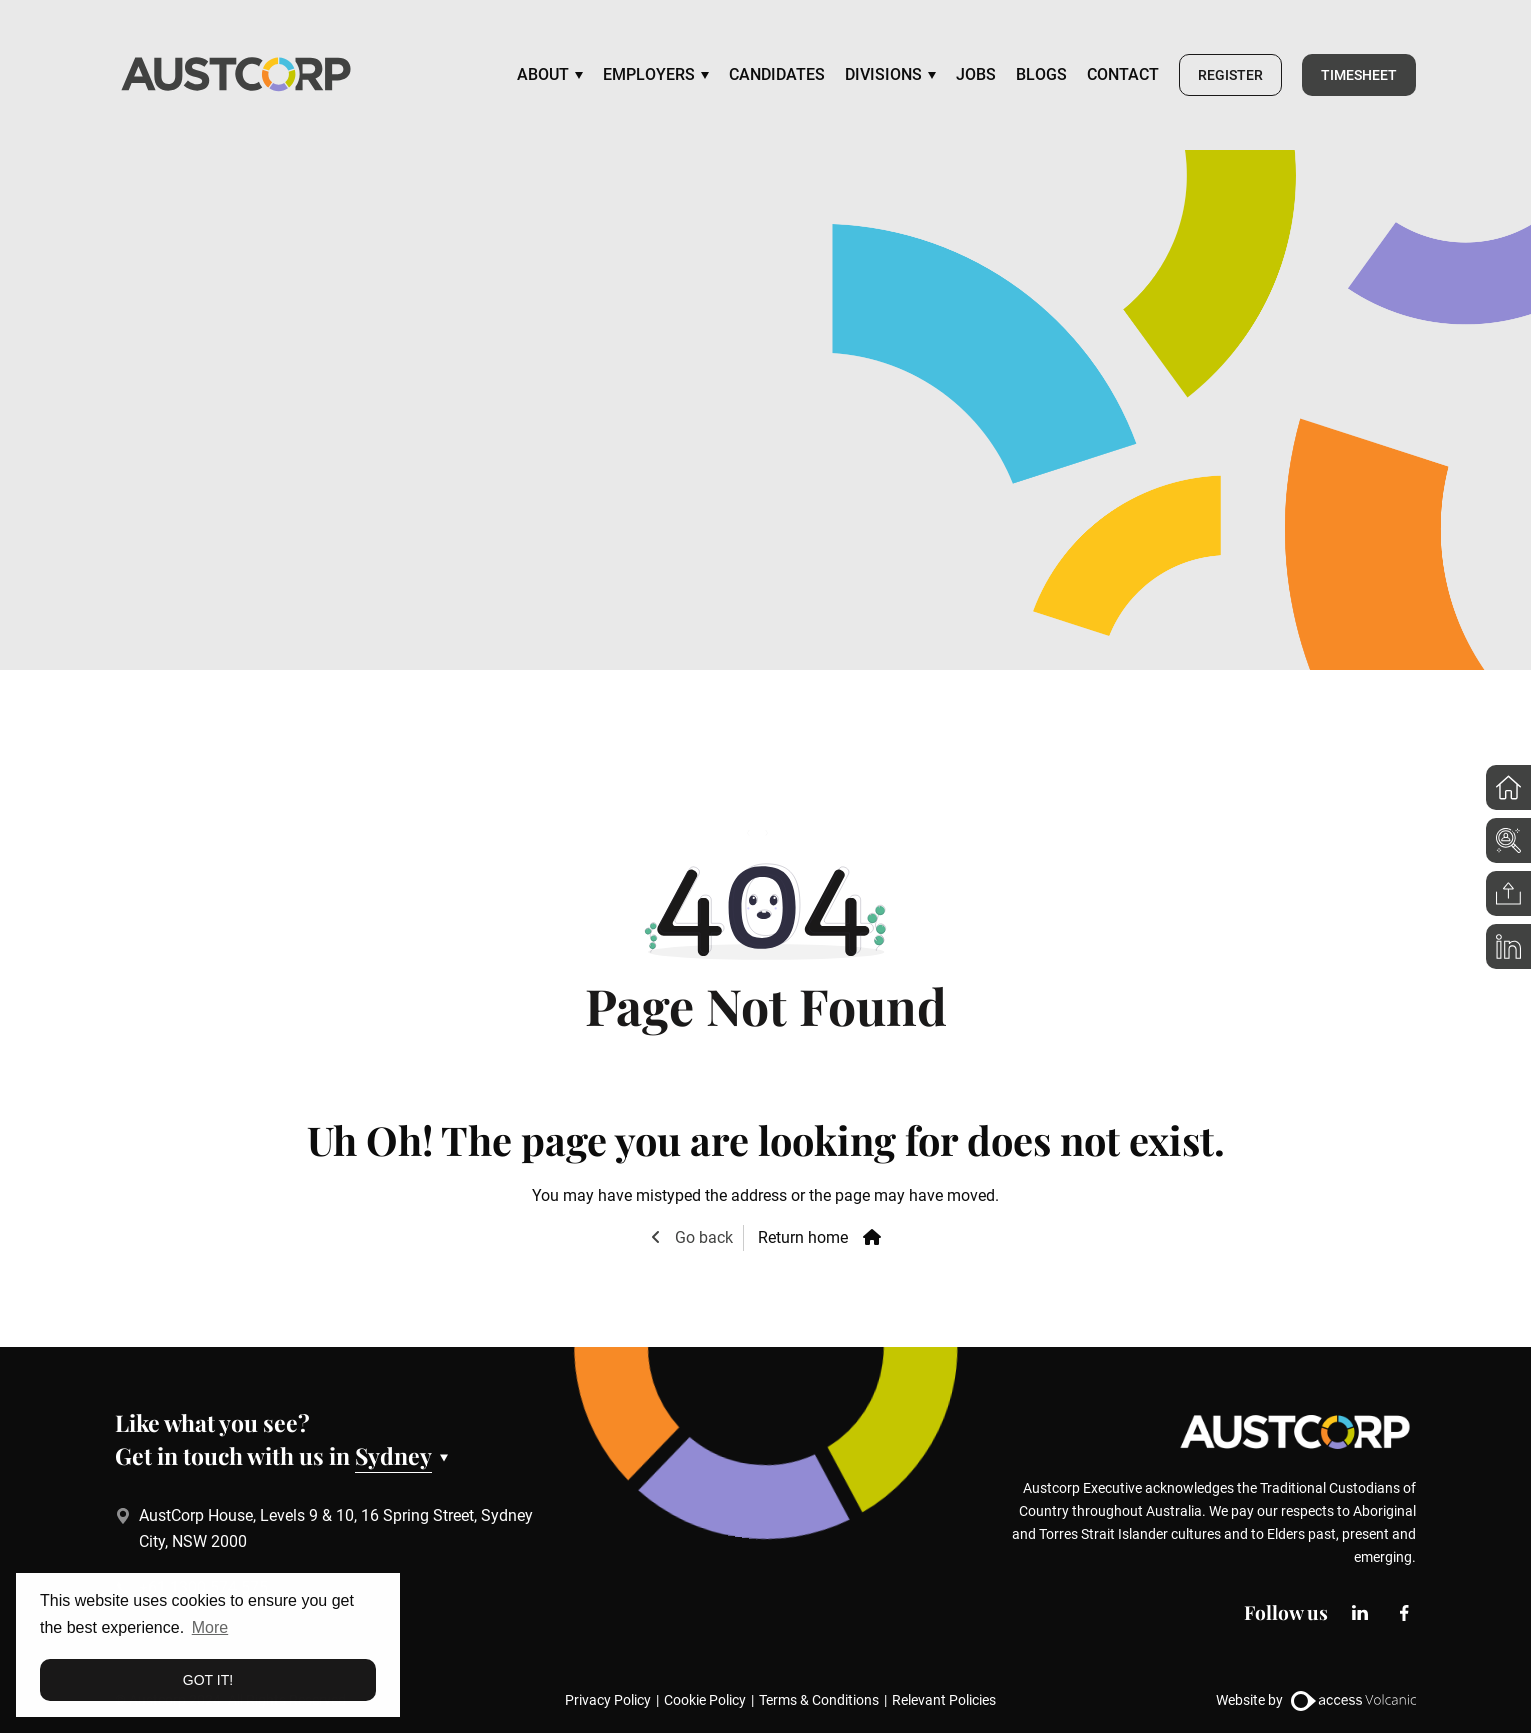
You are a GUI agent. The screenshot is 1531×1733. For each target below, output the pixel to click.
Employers (649, 74)
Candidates (777, 74)
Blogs (1041, 74)
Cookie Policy (705, 1700)
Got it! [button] (208, 1680)
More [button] (210, 1627)
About (543, 74)
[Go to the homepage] (236, 75)
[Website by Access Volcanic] (1353, 1699)
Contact (1123, 74)
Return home (803, 1237)
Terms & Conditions (819, 1700)
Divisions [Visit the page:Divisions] (883, 74)
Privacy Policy (608, 1700)
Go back (702, 1237)
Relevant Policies (944, 1700)
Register (1230, 75)
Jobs (976, 74)
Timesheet (1359, 75)
